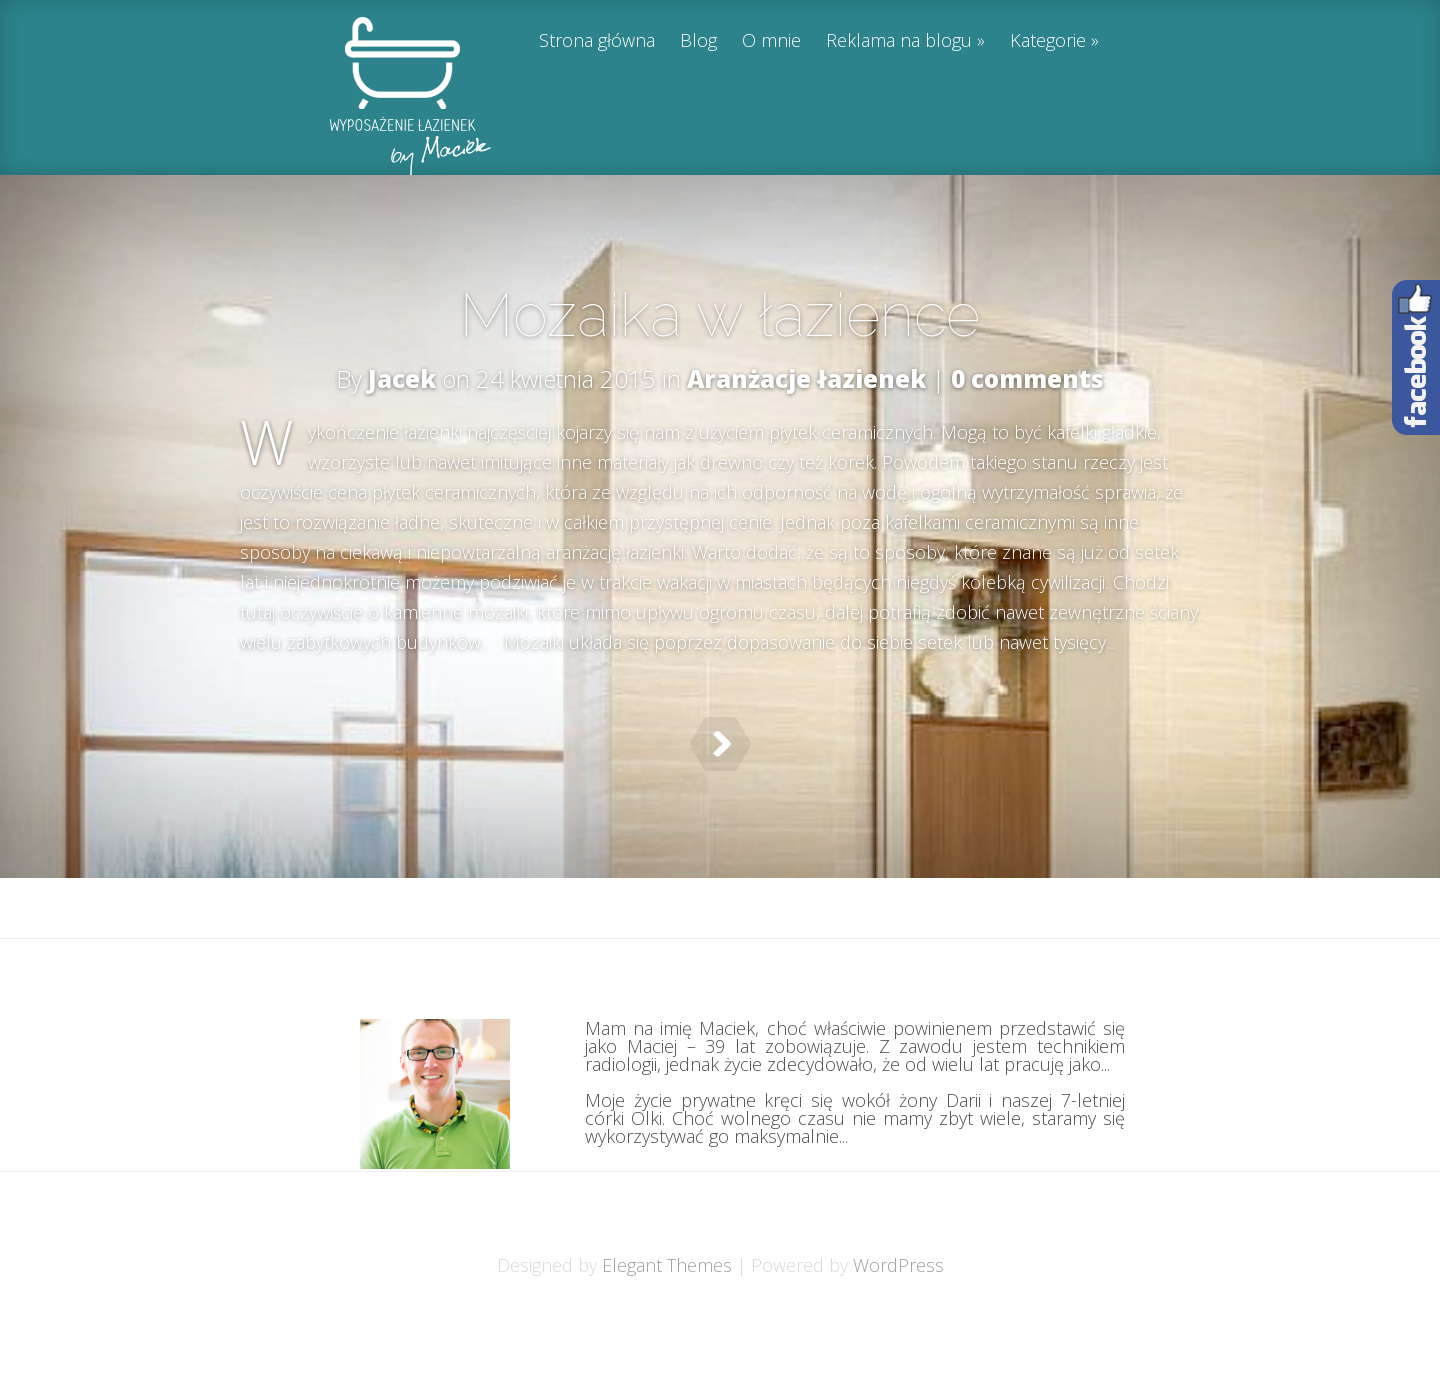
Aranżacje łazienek (806, 378)
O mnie (771, 41)
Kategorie (1048, 41)
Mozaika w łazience (720, 315)
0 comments (1027, 378)
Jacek (402, 378)
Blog (698, 41)
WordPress (898, 1315)
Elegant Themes (667, 1315)
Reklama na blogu (899, 41)
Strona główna (597, 41)
